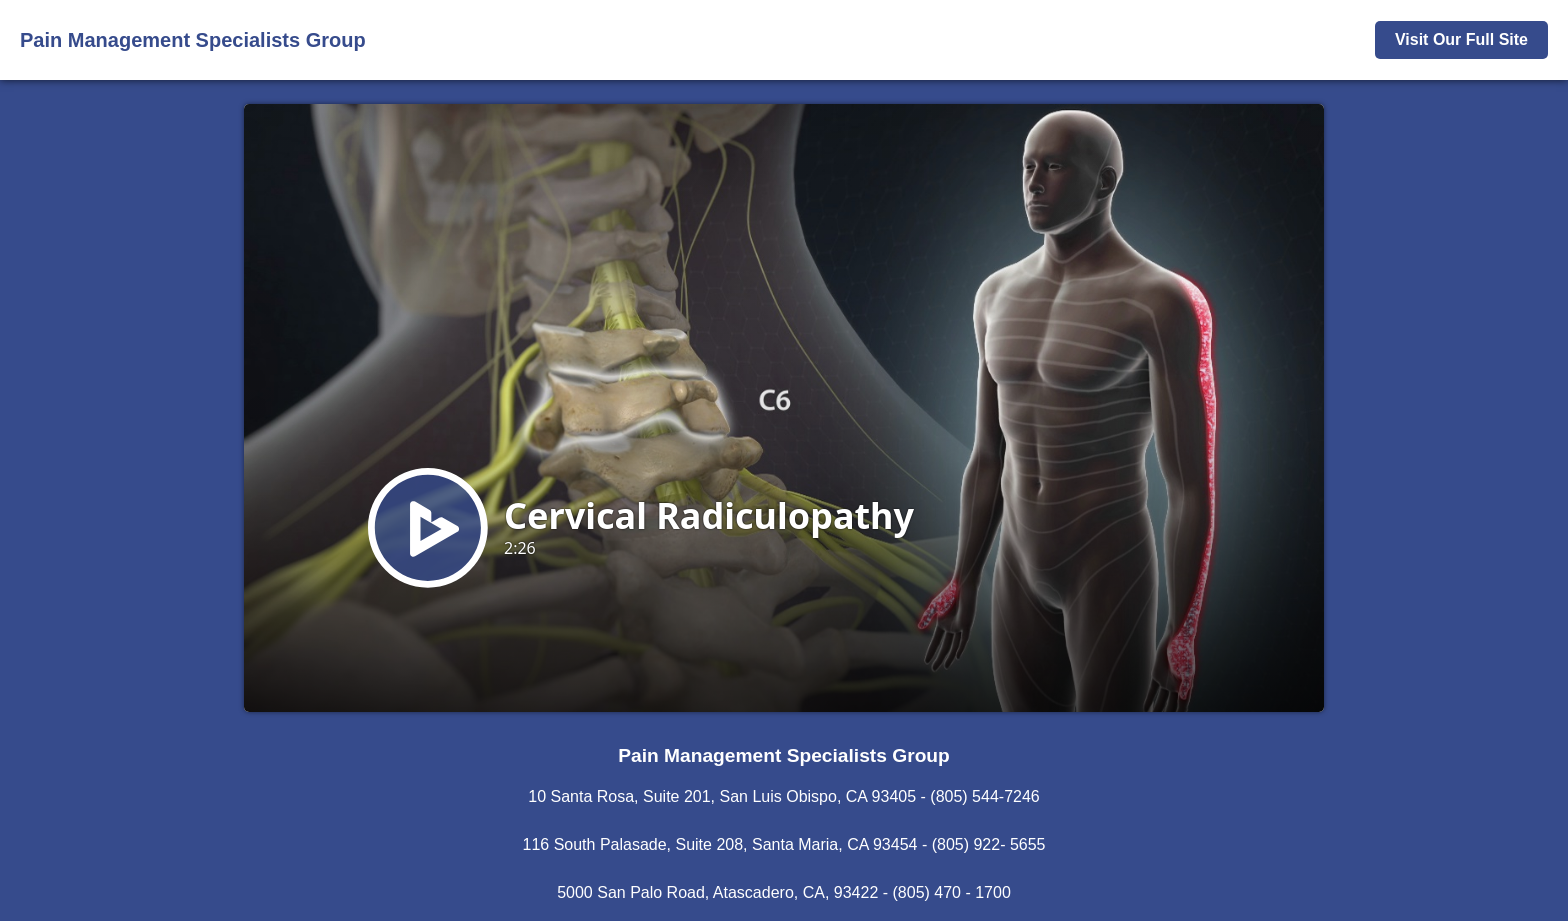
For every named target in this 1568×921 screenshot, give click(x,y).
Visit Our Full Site (1461, 39)
